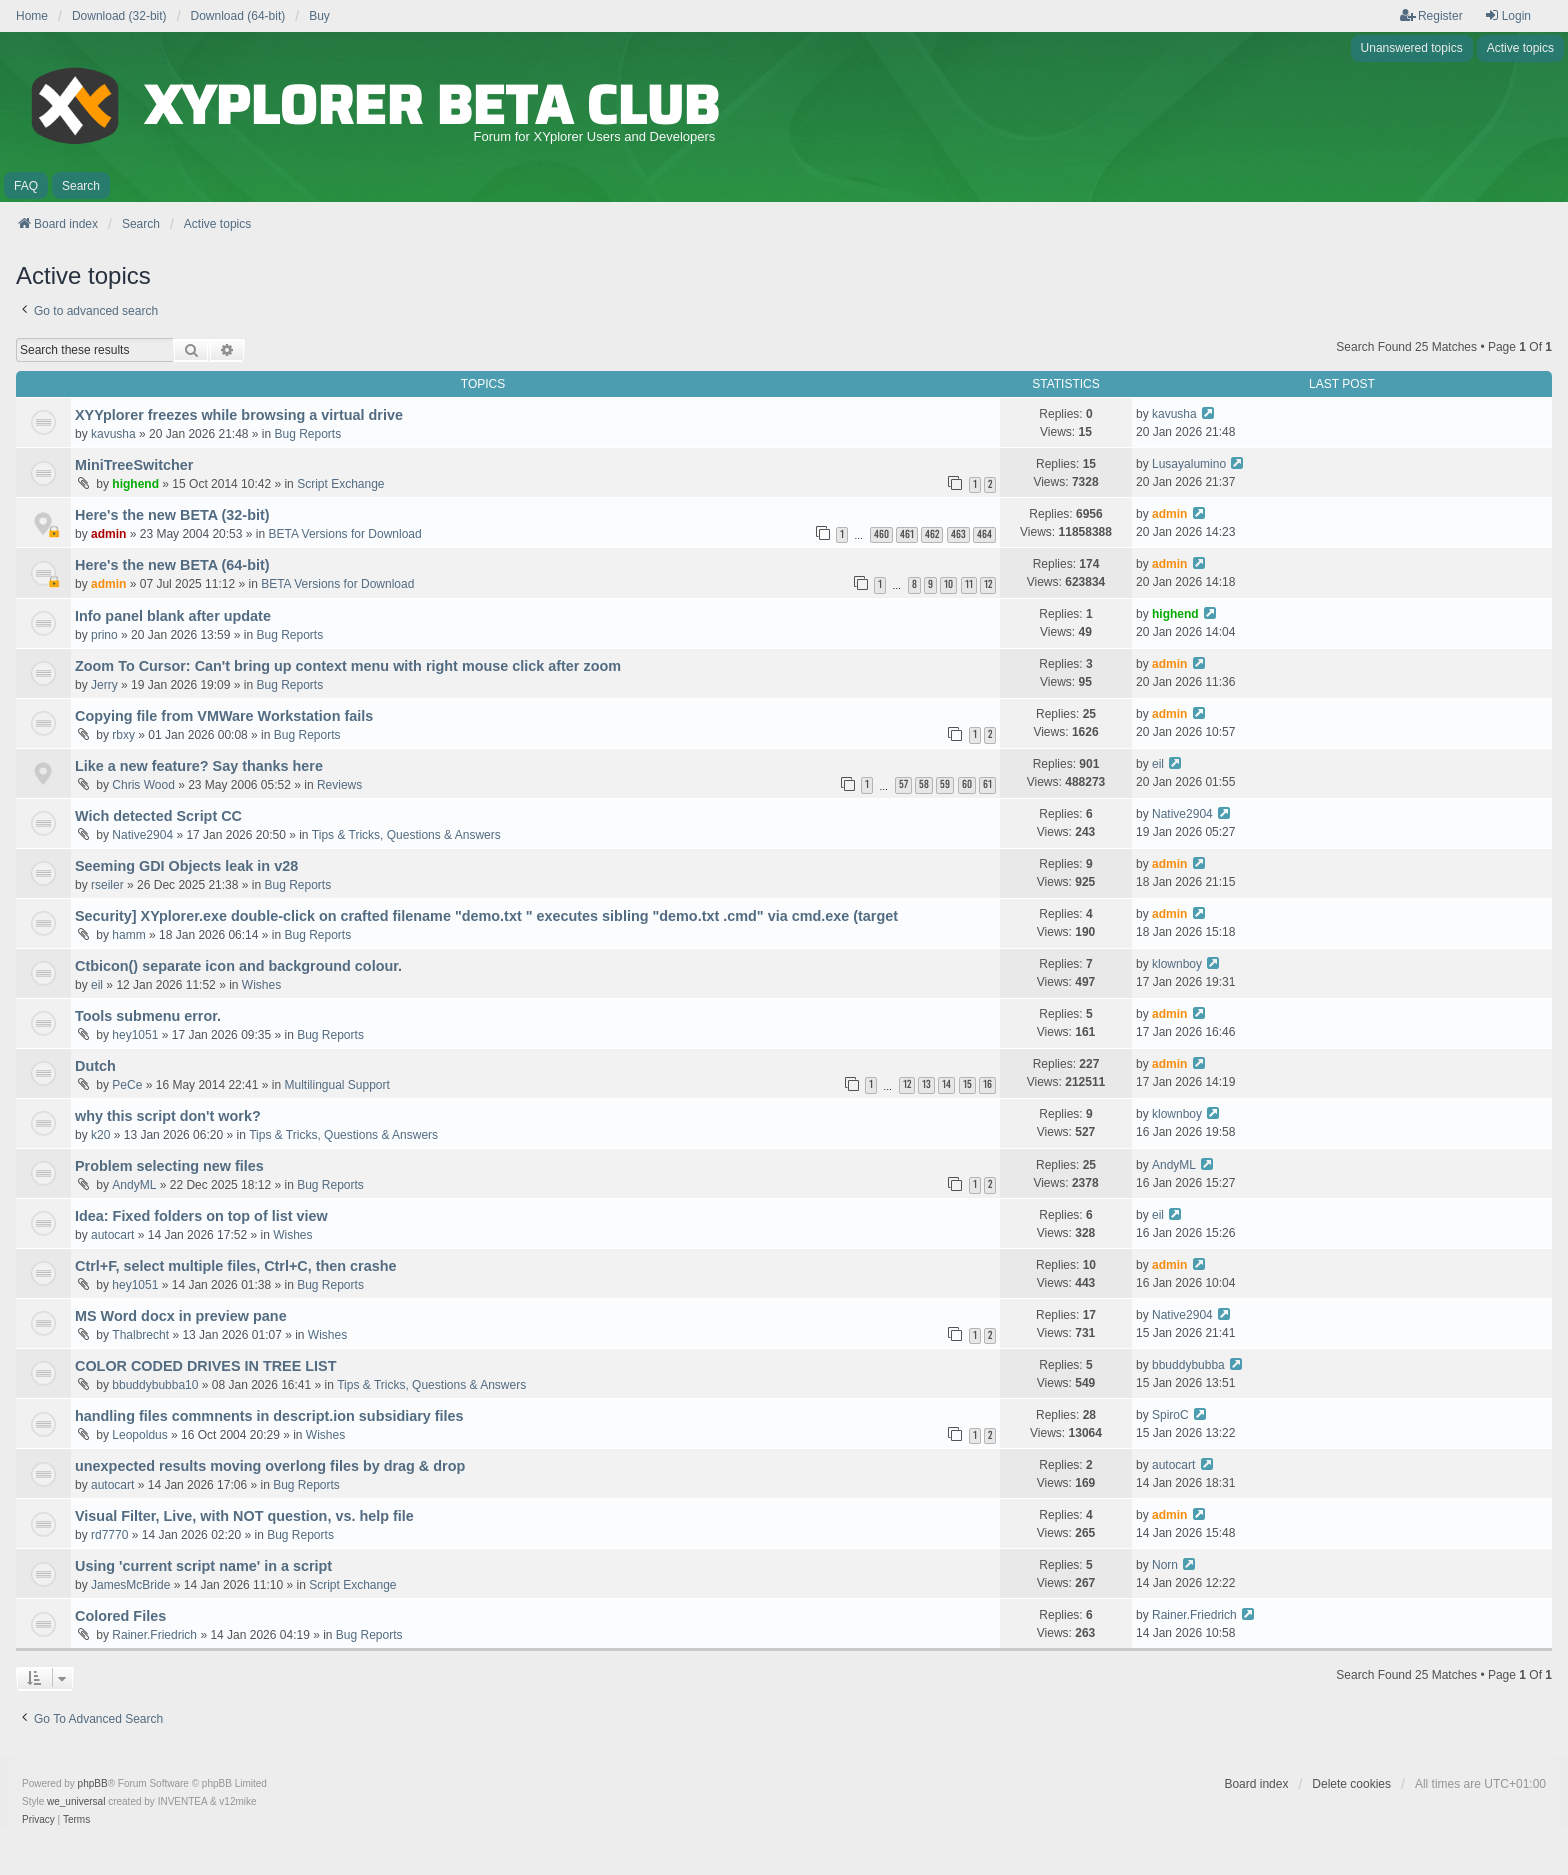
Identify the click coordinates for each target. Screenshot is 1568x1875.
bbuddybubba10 (155, 1385)
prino (104, 635)
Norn (1165, 1565)
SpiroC (1170, 1415)
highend (135, 484)
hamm (128, 935)
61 (987, 784)
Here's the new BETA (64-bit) (172, 565)
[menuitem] (38, 1820)
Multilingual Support (336, 1085)
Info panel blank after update (173, 616)
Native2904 (142, 835)
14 (946, 1084)
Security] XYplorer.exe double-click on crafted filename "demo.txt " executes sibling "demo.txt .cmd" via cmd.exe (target (486, 916)
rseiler (107, 885)
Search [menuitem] (81, 186)
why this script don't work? (168, 1116)
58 (924, 784)
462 (932, 534)
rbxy (123, 735)
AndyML (134, 1185)
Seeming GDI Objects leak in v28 (186, 866)
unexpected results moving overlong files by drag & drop (270, 1466)
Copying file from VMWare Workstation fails (224, 716)
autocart (112, 1235)
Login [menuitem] (1507, 15)
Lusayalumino (1189, 464)
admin (108, 534)
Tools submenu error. (148, 1016)
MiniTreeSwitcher (134, 465)
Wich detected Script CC (158, 816)
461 (907, 534)
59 (945, 784)
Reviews (339, 785)
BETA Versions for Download (344, 534)
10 (948, 584)
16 (987, 1084)
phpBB (93, 1783)
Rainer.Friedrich (154, 1635)
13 (926, 1084)
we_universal (76, 1801)
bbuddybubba (1188, 1365)
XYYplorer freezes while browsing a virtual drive (239, 415)
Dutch (95, 1066)
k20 (100, 1135)
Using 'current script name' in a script (203, 1566)
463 (958, 534)
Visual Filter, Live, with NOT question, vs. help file (244, 1516)
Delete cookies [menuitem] (1351, 1784)
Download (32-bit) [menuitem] (119, 16)
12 (988, 584)
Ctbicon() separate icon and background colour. (238, 966)
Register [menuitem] (1431, 15)
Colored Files (120, 1616)
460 (881, 534)
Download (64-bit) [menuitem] (238, 16)
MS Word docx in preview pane (181, 1316)
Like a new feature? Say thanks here (199, 766)
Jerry (104, 685)
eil (1158, 764)
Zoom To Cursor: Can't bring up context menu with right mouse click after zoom (348, 666)
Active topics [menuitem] (1520, 48)
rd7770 (109, 1535)
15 (967, 1084)
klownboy (1177, 964)
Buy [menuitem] (319, 16)
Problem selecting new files (169, 1166)
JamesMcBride (130, 1585)
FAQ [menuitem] (26, 186)
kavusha (113, 434)
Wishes (261, 985)
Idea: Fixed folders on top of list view (201, 1216)
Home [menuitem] (32, 16)
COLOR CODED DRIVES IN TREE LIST (205, 1366)
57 (903, 784)
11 (969, 584)
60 (967, 784)
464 (984, 534)
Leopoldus (139, 1435)
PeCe (127, 1085)
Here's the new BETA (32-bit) (172, 515)
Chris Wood (143, 785)
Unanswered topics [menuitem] (1412, 48)
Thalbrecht (140, 1335)
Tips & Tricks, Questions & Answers (406, 835)
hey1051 (135, 1035)
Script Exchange (340, 484)
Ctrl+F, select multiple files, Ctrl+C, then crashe (236, 1266)
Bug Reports (308, 434)
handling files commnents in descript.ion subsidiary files (269, 1416)
